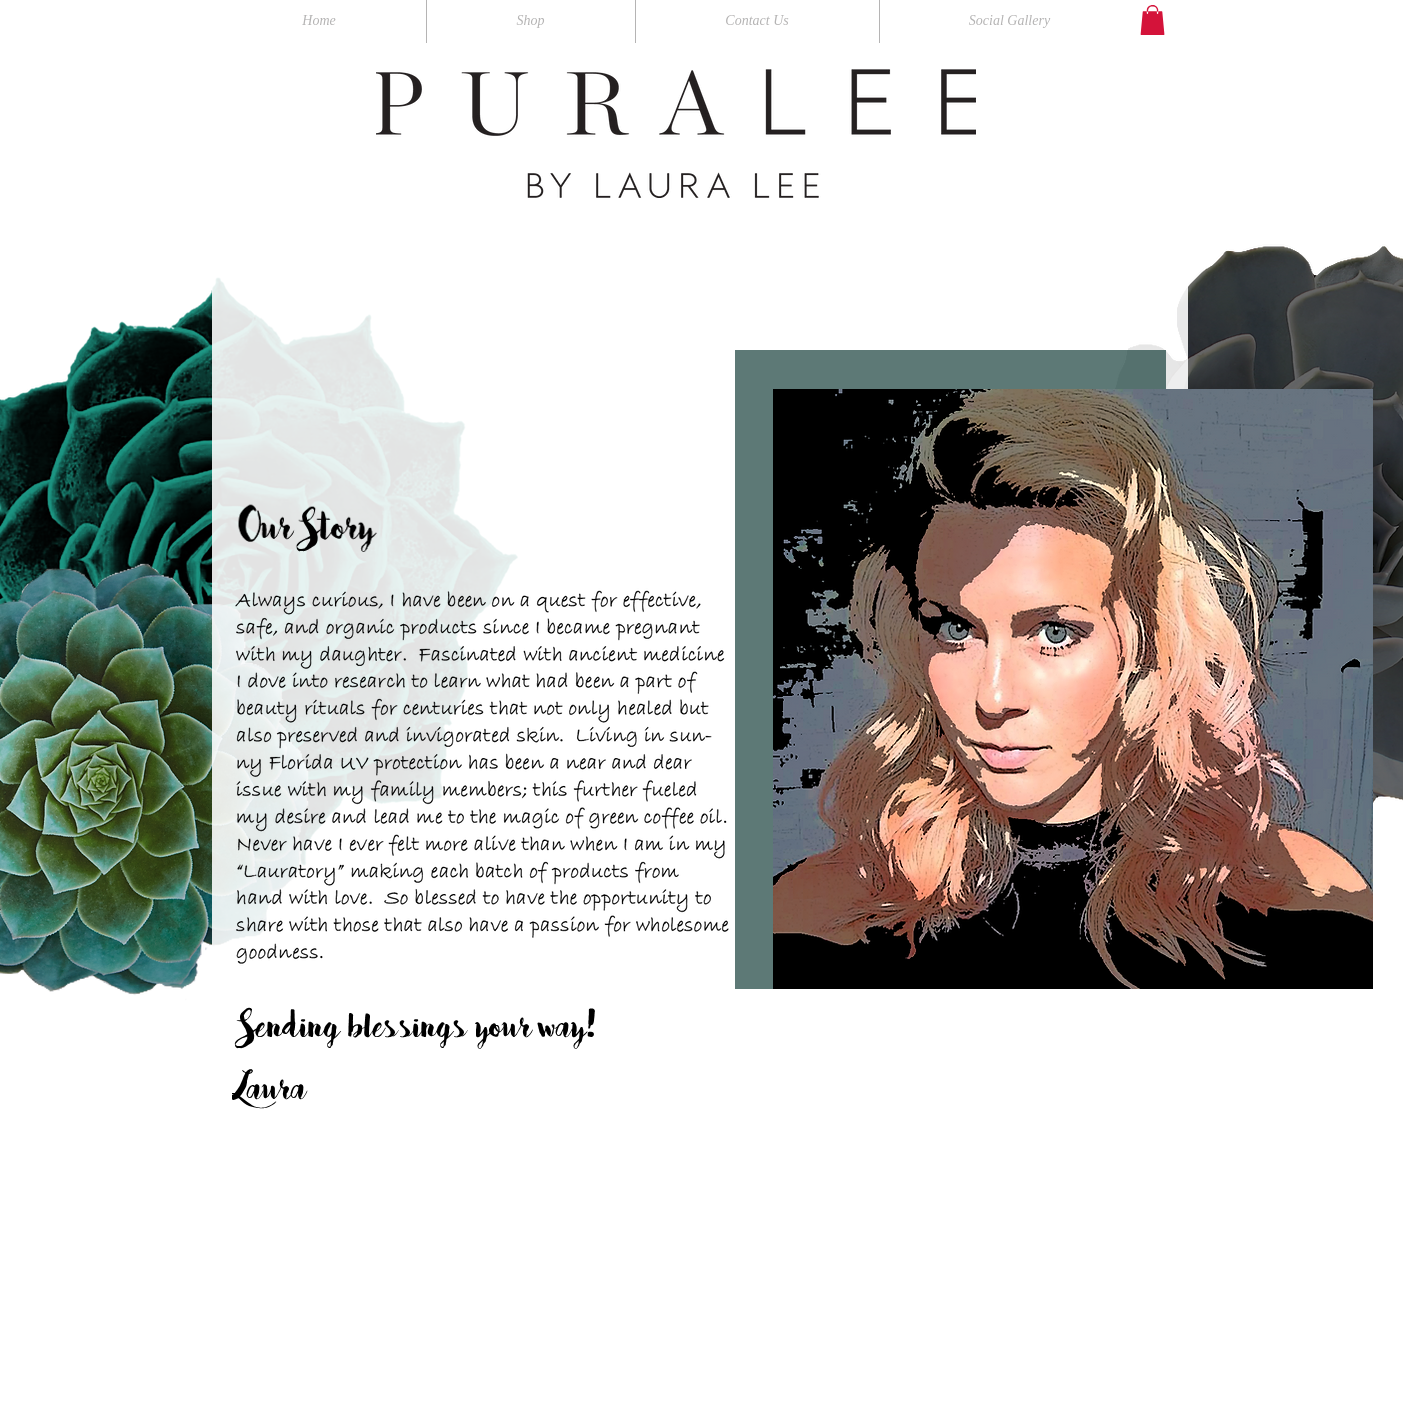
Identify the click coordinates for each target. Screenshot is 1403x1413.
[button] (1152, 20)
